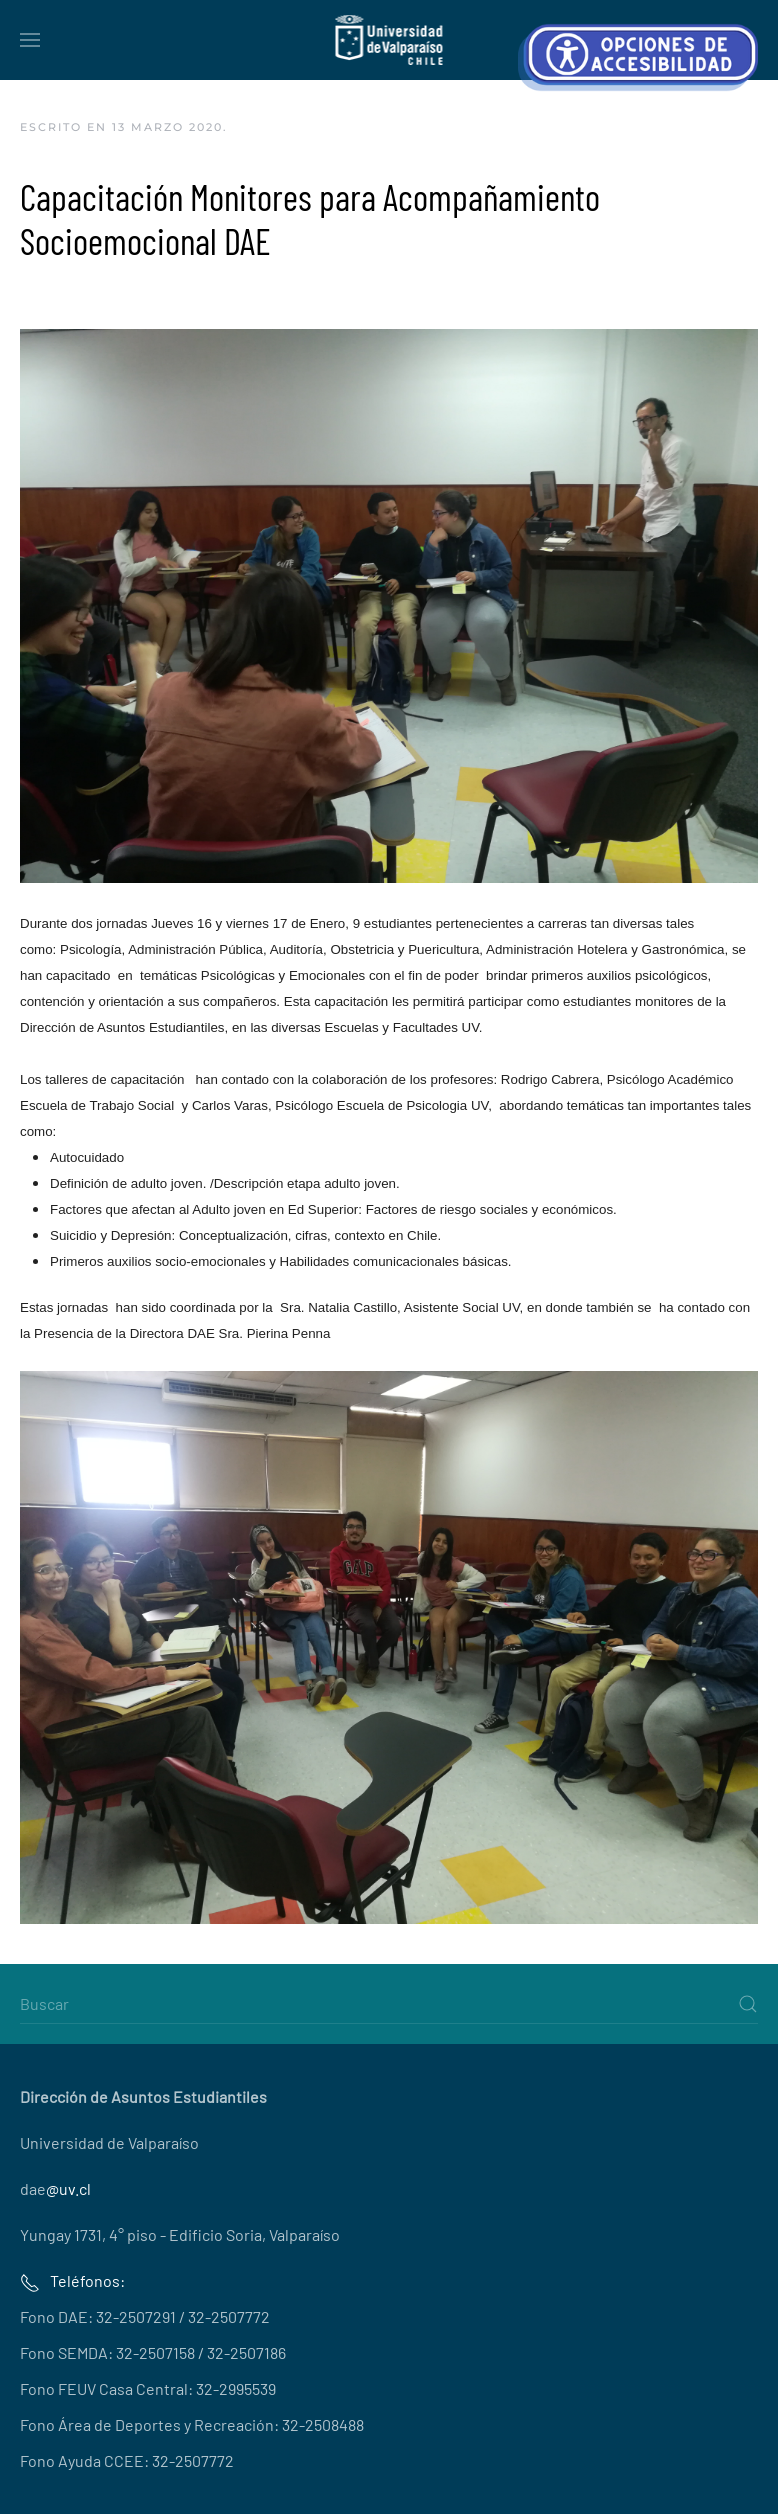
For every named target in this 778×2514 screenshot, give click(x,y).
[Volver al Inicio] (389, 40)
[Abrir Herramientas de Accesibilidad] (638, 57)
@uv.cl (68, 2188)
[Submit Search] (748, 2004)
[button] (30, 40)
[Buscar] (389, 2004)
